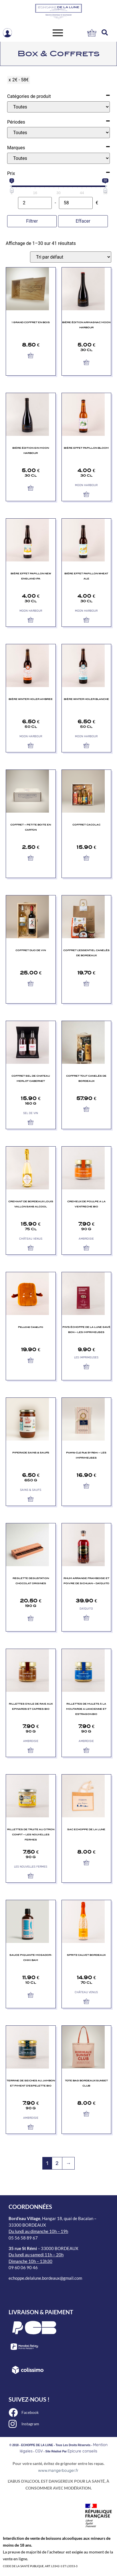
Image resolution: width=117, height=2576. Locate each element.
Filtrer (32, 221)
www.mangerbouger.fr (58, 2470)
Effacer (83, 221)
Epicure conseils (82, 2451)
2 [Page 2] (57, 2163)
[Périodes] (58, 132)
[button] (105, 33)
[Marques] (58, 158)
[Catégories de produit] (58, 106)
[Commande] (70, 257)
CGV (39, 2451)
